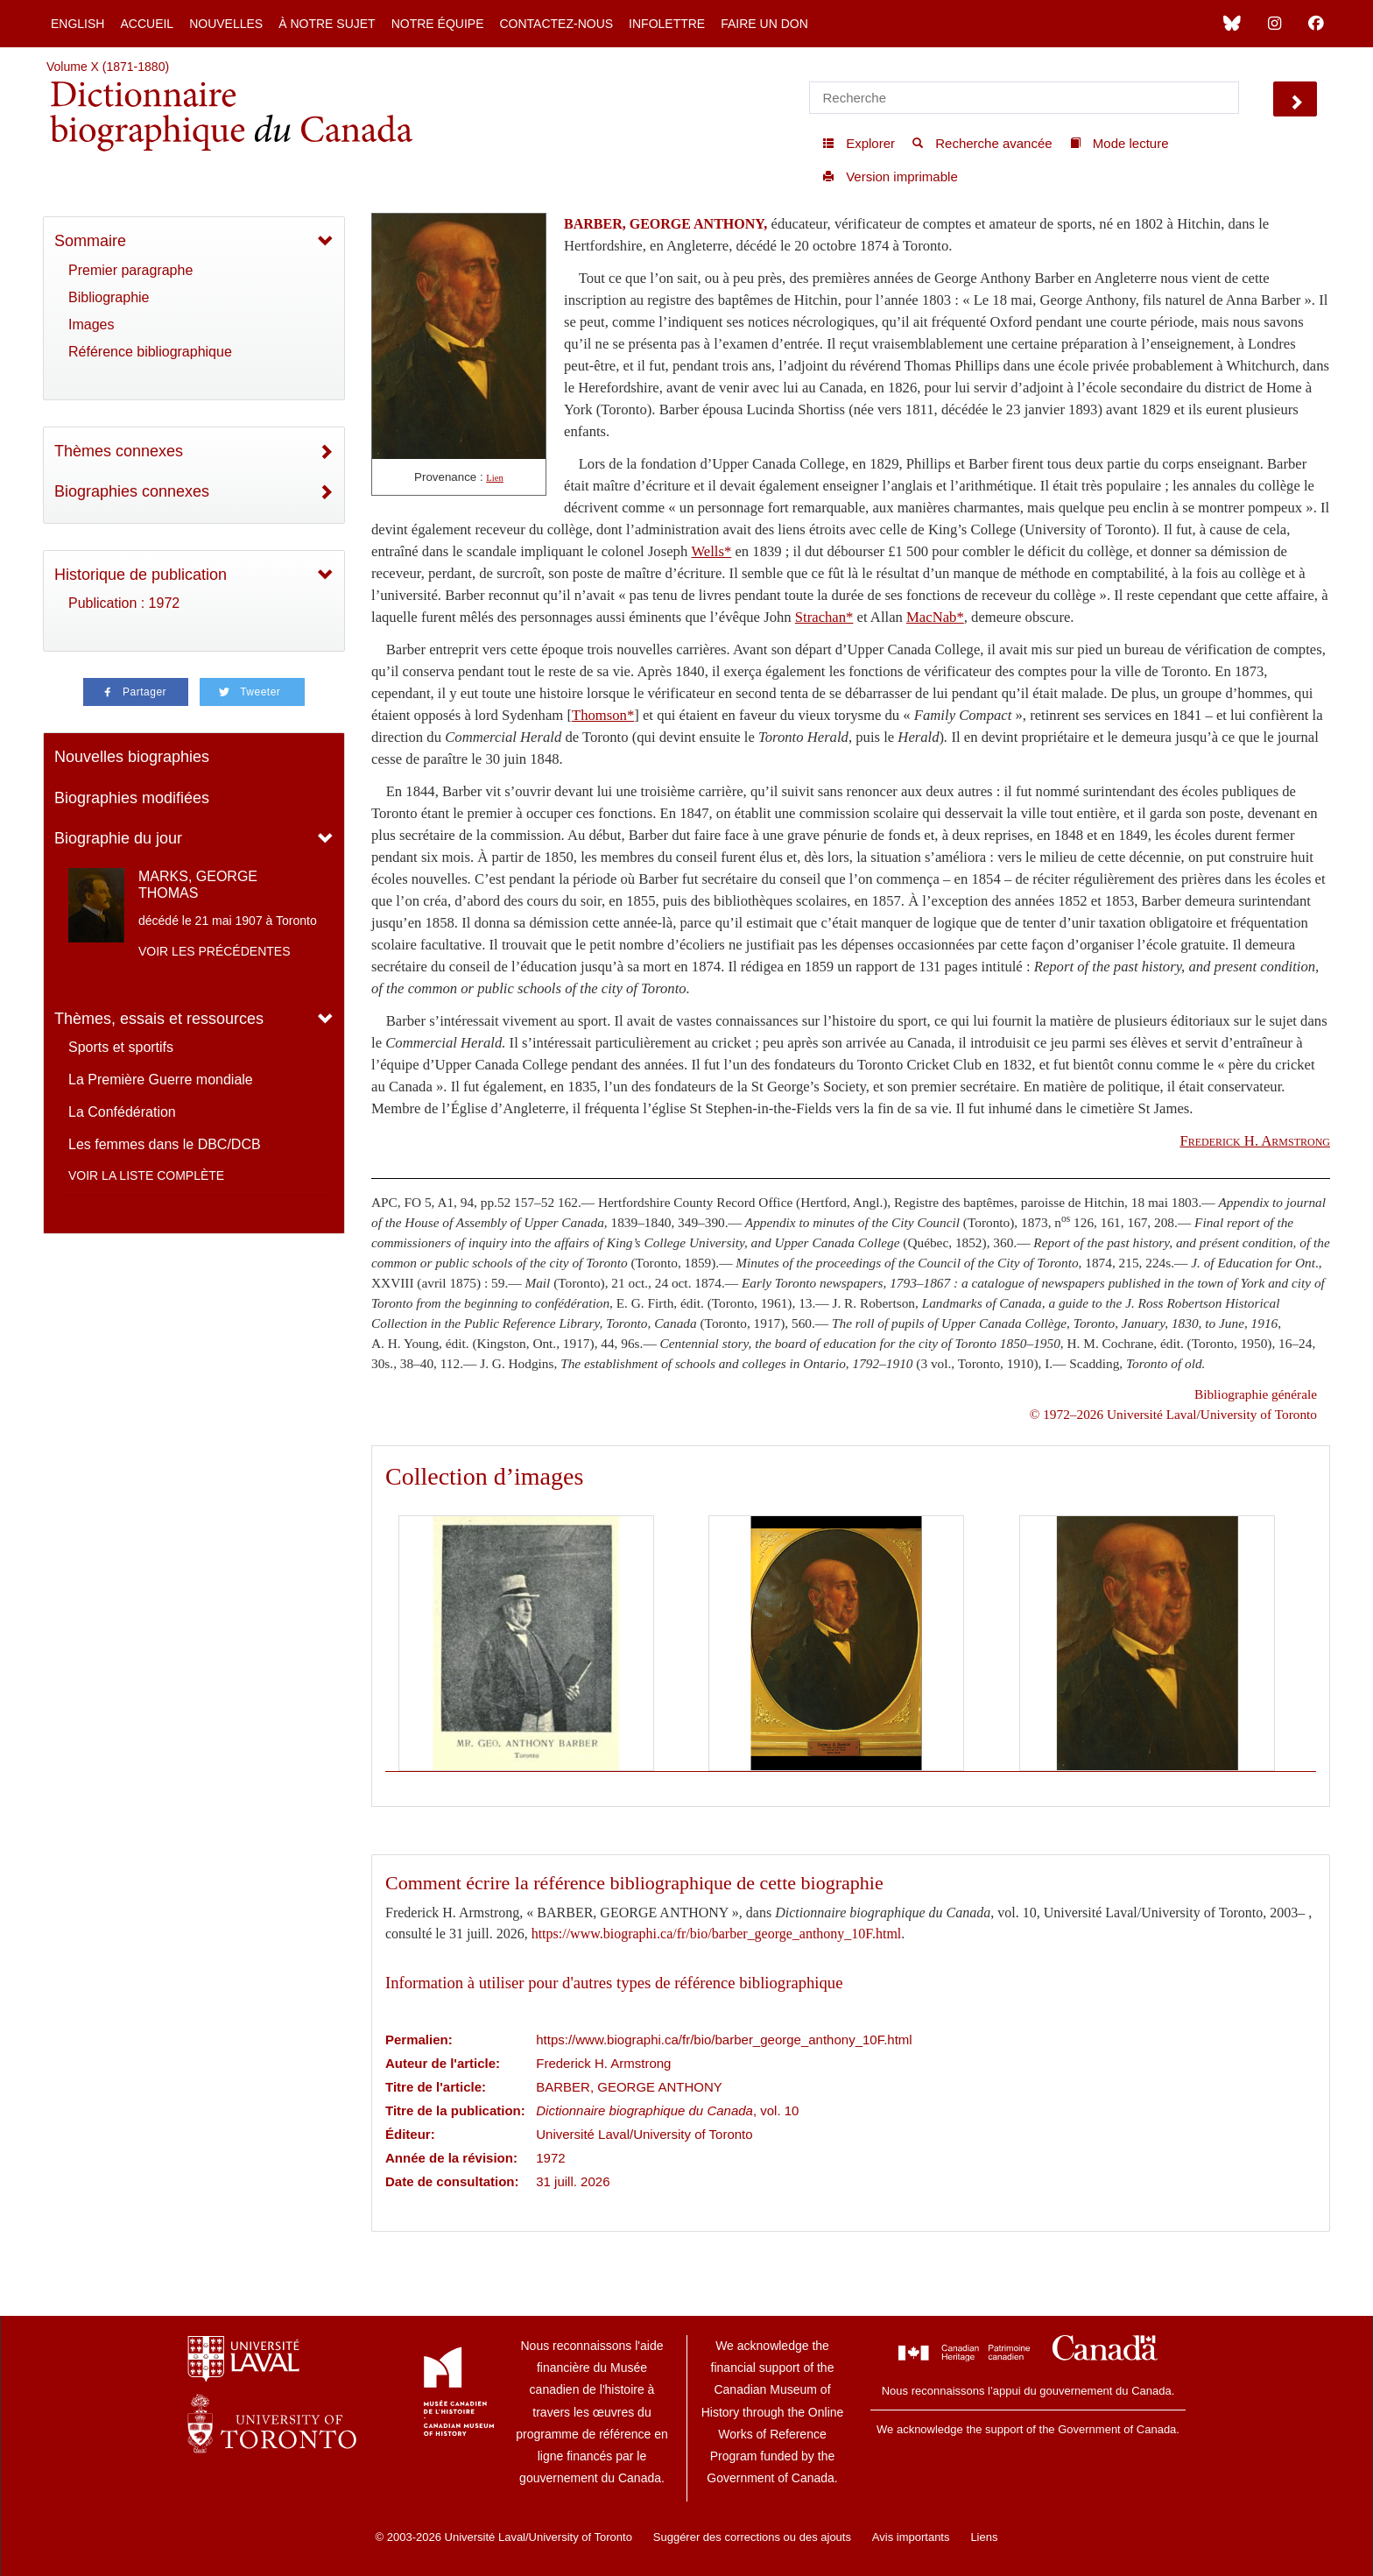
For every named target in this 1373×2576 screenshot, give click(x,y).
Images (91, 324)
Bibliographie (109, 297)
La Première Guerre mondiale (160, 1079)
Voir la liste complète (146, 1175)
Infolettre (667, 24)
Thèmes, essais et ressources (159, 1018)
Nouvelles (226, 24)
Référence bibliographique (150, 351)
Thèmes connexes (118, 451)
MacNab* (935, 617)
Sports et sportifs (120, 1047)
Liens (983, 2537)
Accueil (146, 24)
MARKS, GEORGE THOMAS (197, 884)
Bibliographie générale (1255, 1394)
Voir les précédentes (214, 951)
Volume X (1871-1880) (107, 67)
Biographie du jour (118, 838)
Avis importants (911, 2537)
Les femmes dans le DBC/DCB (164, 1144)
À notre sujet (326, 24)
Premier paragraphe (130, 270)
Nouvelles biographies (131, 757)
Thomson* (603, 715)
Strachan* (824, 617)
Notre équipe (437, 24)
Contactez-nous (556, 24)
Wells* (711, 551)
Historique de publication (140, 574)
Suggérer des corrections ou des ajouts (752, 2537)
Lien (494, 478)
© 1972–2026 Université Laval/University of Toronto (1173, 1414)
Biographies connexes (131, 491)
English (77, 24)
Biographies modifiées (131, 798)
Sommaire (90, 241)
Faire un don (764, 24)
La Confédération (122, 1112)
